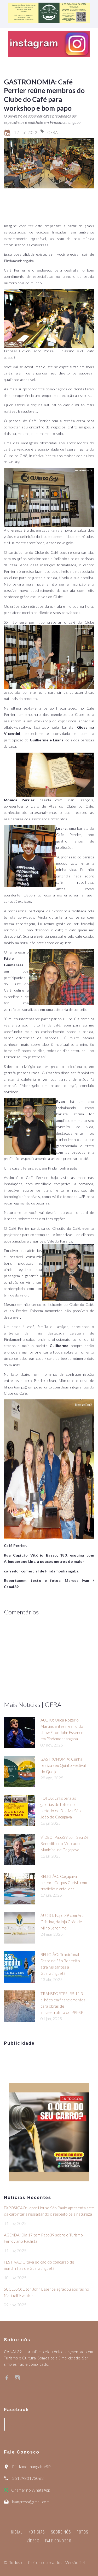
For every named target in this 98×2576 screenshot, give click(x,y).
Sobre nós (61, 2532)
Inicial (16, 2532)
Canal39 (18, 2424)
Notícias (36, 2532)
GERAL (53, 132)
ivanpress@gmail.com (30, 2501)
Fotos (82, 2532)
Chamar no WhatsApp (30, 2490)
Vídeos (33, 2540)
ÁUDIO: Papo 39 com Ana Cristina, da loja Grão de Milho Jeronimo (62, 1921)
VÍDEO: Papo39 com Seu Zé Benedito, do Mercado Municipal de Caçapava (65, 1843)
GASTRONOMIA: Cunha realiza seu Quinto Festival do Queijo (63, 1765)
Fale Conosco (58, 2540)
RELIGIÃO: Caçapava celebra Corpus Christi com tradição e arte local (64, 1882)
